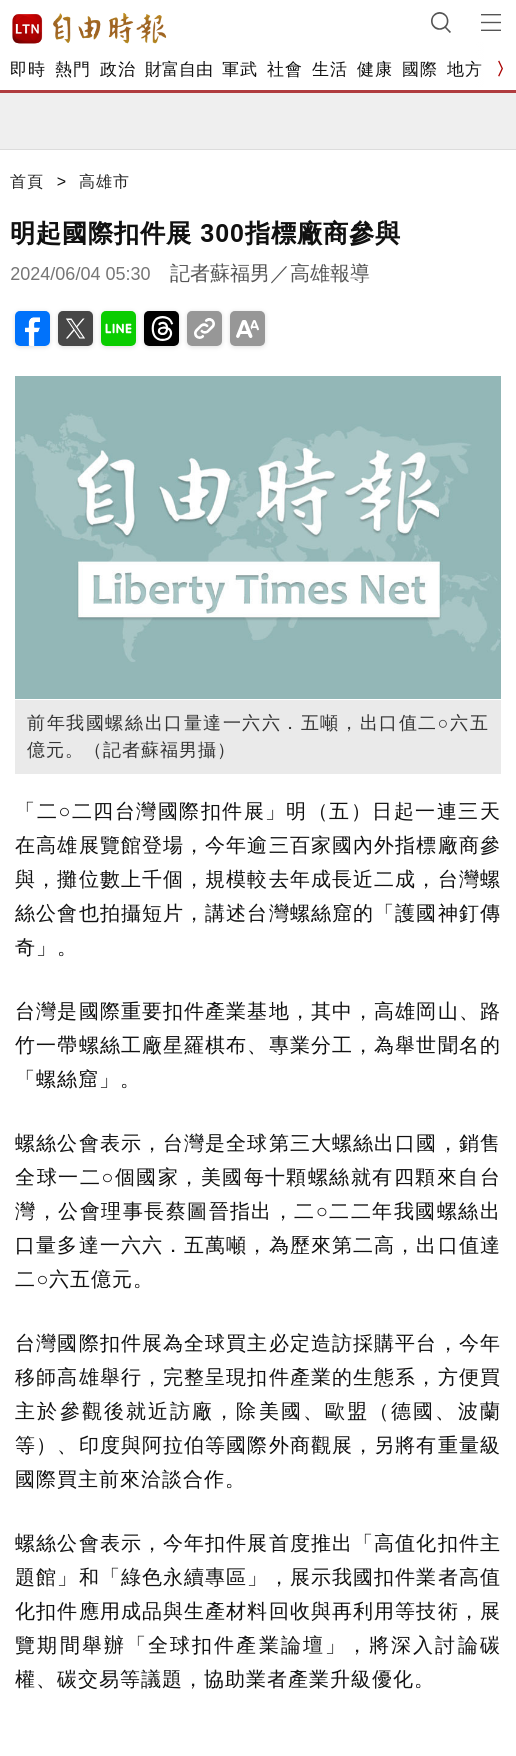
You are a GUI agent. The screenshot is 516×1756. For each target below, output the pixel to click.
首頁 (27, 181)
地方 (464, 69)
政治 (117, 69)
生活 (329, 69)
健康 (374, 69)
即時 (27, 69)
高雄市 (104, 181)
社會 (284, 69)
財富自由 (178, 69)
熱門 (72, 69)
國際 (419, 69)
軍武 (239, 69)
